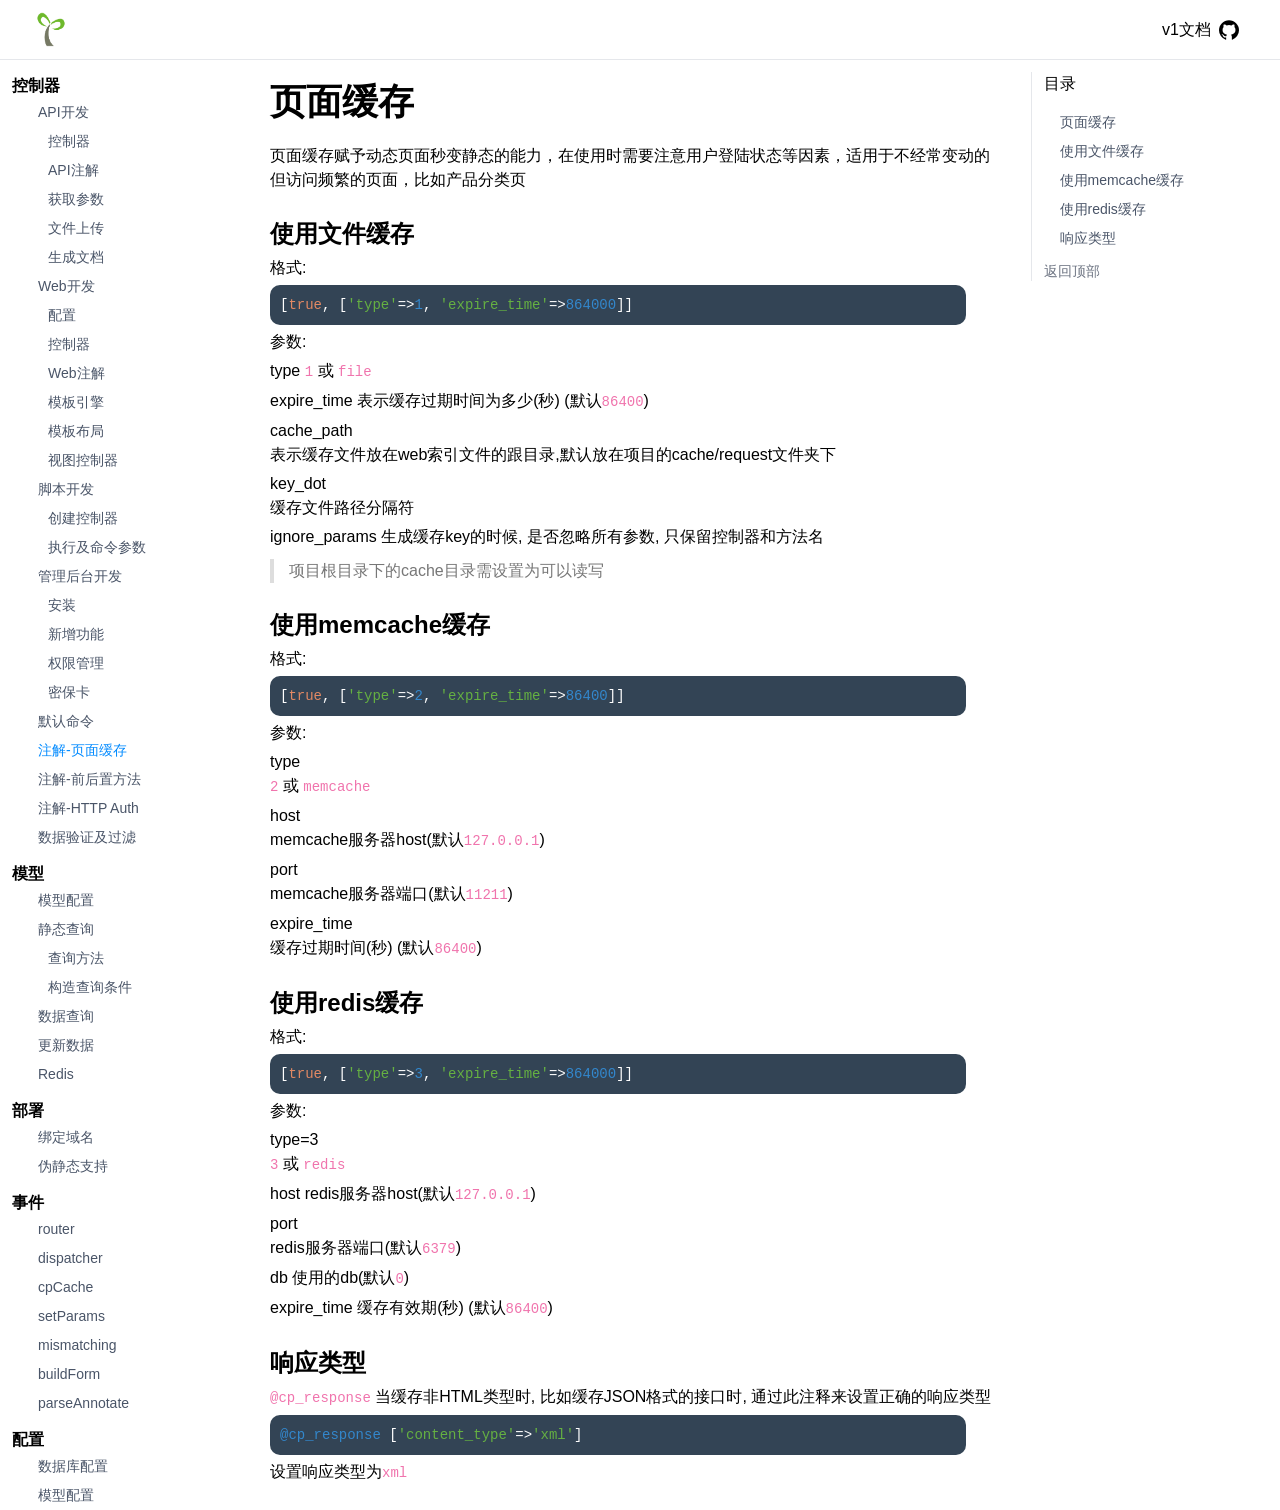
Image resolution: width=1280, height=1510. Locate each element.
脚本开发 (66, 489)
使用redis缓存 (1103, 209)
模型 (28, 873)
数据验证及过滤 (87, 837)
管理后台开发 (80, 576)
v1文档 (1186, 29)
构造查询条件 (90, 987)
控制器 (36, 85)
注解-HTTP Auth (88, 808)
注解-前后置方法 (89, 779)
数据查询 (66, 1016)
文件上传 (76, 228)
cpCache (65, 1287)
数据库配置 (73, 1466)
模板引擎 (76, 402)
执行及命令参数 (97, 547)
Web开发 (66, 286)
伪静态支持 (73, 1166)
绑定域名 (66, 1137)
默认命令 (66, 721)
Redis (56, 1074)
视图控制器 (83, 460)
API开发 (63, 112)
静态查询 (66, 929)
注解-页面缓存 (82, 750)
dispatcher (70, 1258)
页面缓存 (1088, 122)
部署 (28, 1110)
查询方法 (76, 958)
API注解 (73, 170)
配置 (62, 315)
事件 (28, 1202)
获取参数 (76, 199)
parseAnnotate (83, 1403)
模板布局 (76, 431)
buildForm (69, 1374)
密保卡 (69, 692)
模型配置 (66, 900)
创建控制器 (83, 518)
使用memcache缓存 (1122, 180)
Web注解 (76, 373)
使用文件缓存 (1102, 151)
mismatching (77, 1345)
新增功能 (76, 634)
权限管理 (76, 663)
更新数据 (66, 1045)
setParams (71, 1316)
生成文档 (76, 257)
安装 (62, 605)
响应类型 (1088, 238)
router (56, 1229)
